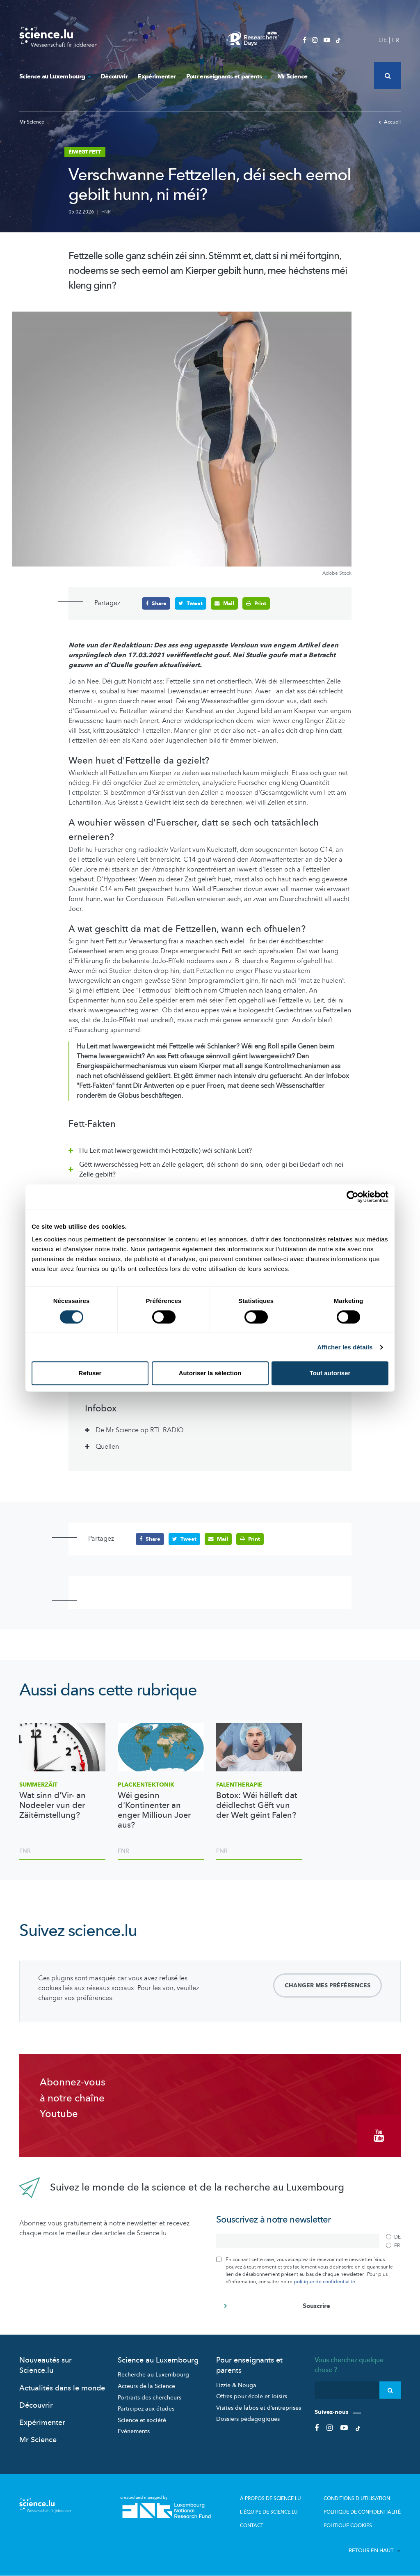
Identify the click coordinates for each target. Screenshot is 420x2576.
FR (395, 40)
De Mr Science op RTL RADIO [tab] (140, 1430)
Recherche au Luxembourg (153, 2375)
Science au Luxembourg (54, 76)
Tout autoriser (330, 1372)
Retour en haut (375, 2550)
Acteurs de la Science (146, 2386)
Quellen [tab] (107, 1446)
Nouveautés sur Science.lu (45, 2365)
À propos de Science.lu (270, 2498)
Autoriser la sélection (210, 1372)
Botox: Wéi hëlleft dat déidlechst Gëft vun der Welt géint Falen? (256, 1805)
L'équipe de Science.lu (269, 2512)
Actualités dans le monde (62, 2388)
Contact (251, 2525)
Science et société (142, 2420)
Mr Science (292, 76)
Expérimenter (157, 76)
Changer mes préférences (327, 1985)
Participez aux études (146, 2409)
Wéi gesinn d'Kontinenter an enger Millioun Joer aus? (154, 1810)
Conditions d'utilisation (357, 2498)
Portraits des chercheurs (149, 2398)
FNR (106, 212)
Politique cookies (348, 2525)
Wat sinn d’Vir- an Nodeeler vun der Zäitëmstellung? (52, 1805)
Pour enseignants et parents (226, 76)
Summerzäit (38, 1785)
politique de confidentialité (324, 2281)
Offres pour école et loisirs (251, 2396)
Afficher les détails (344, 1347)
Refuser (90, 1372)
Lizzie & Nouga (236, 2385)
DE (383, 40)
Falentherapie (239, 1785)
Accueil (390, 122)
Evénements (134, 2431)
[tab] (210, 1149)
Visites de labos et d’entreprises (258, 2408)
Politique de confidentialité (362, 2512)
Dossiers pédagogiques (248, 2419)
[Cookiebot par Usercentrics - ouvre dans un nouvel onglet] (352, 1197)
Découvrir (114, 76)
